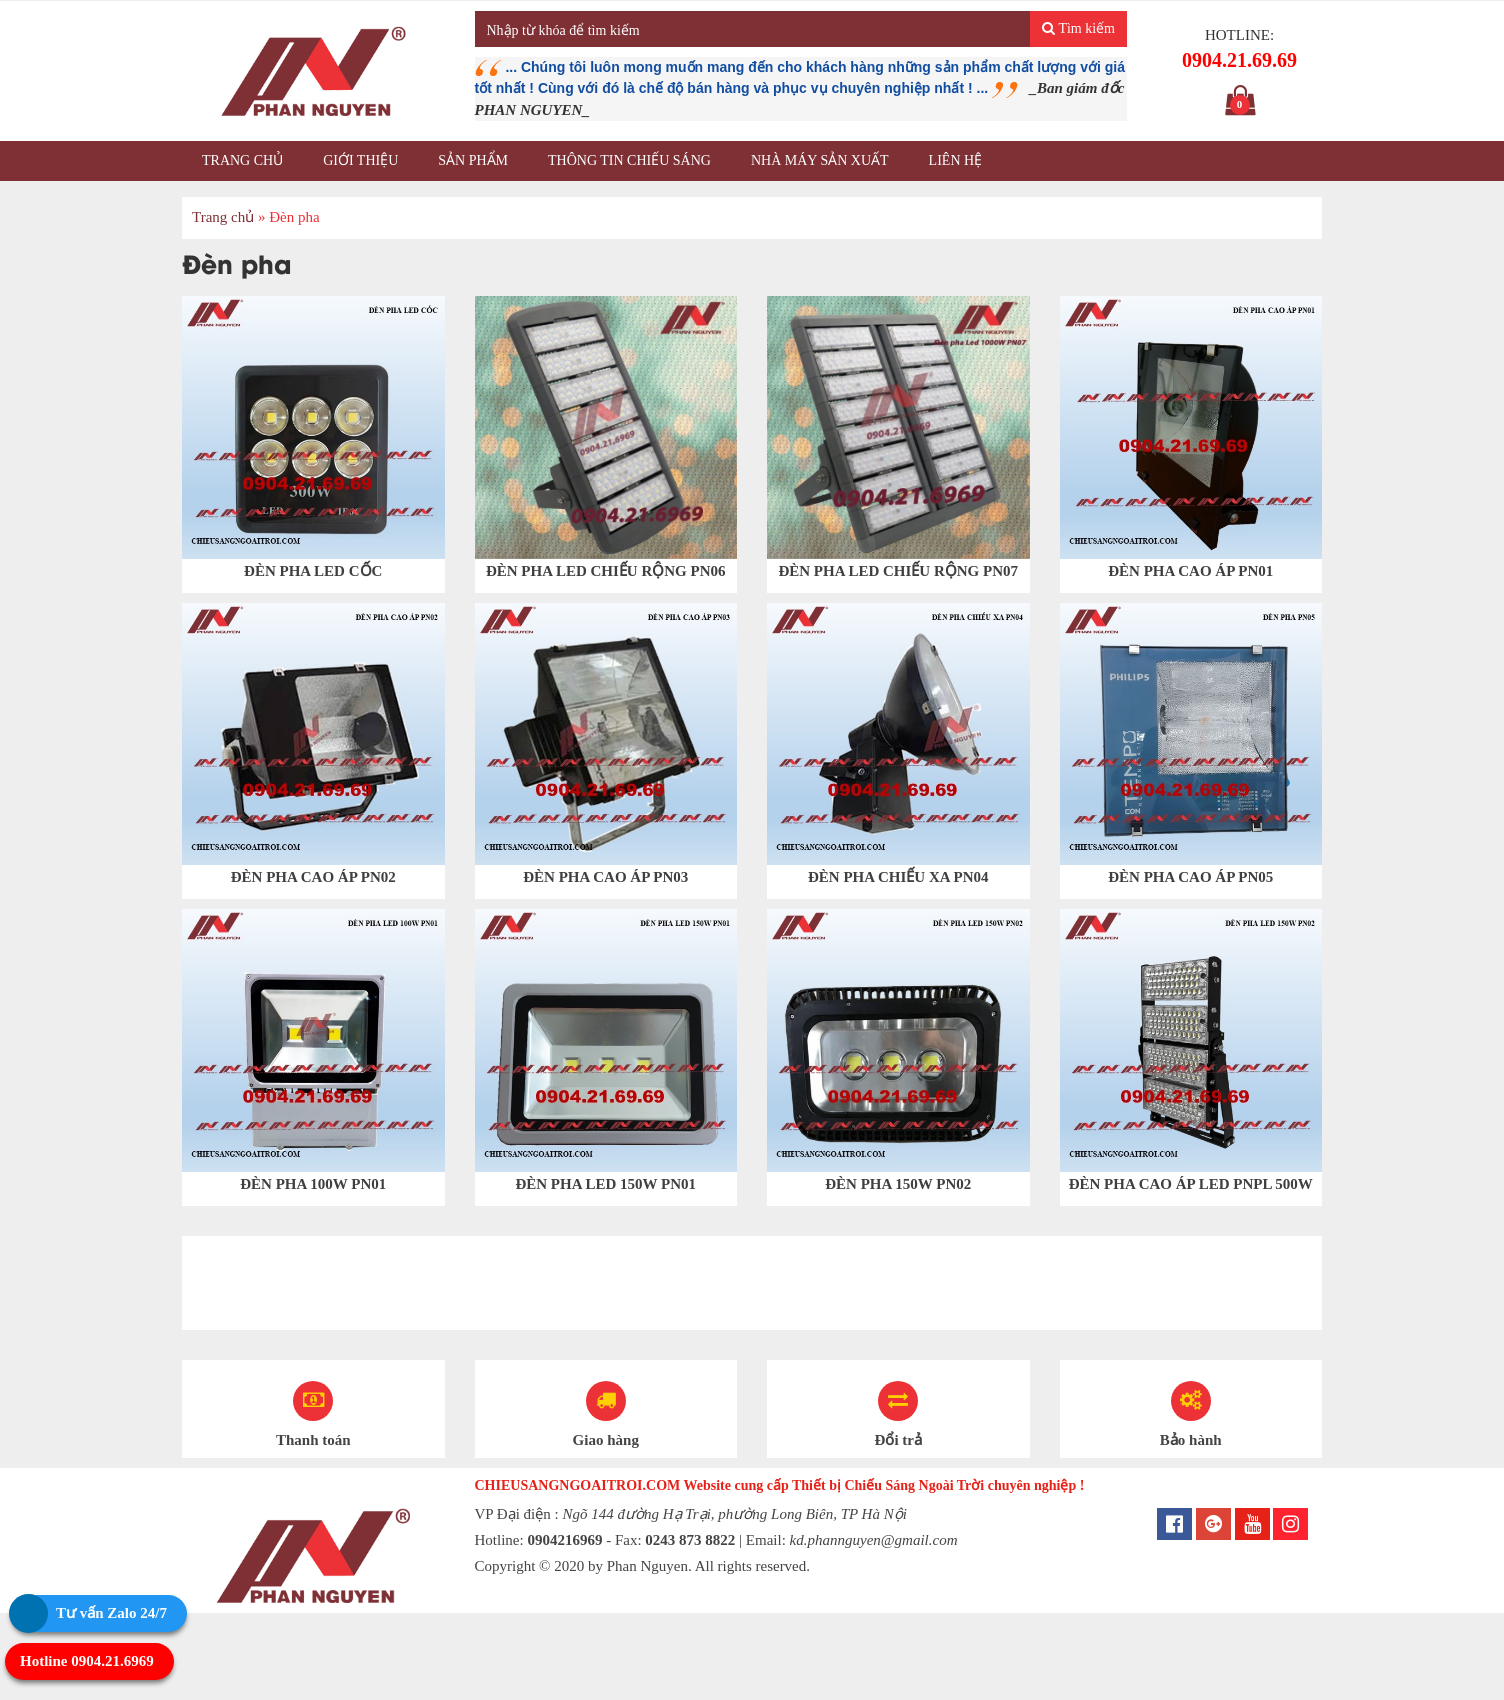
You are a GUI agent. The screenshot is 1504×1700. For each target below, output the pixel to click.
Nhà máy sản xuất (820, 160)
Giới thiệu (360, 160)
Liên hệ (956, 160)
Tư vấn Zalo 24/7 (111, 1613)
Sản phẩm (473, 160)
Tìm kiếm (1078, 28)
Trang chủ (242, 160)
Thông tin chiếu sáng (629, 160)
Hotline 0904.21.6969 (87, 1661)
